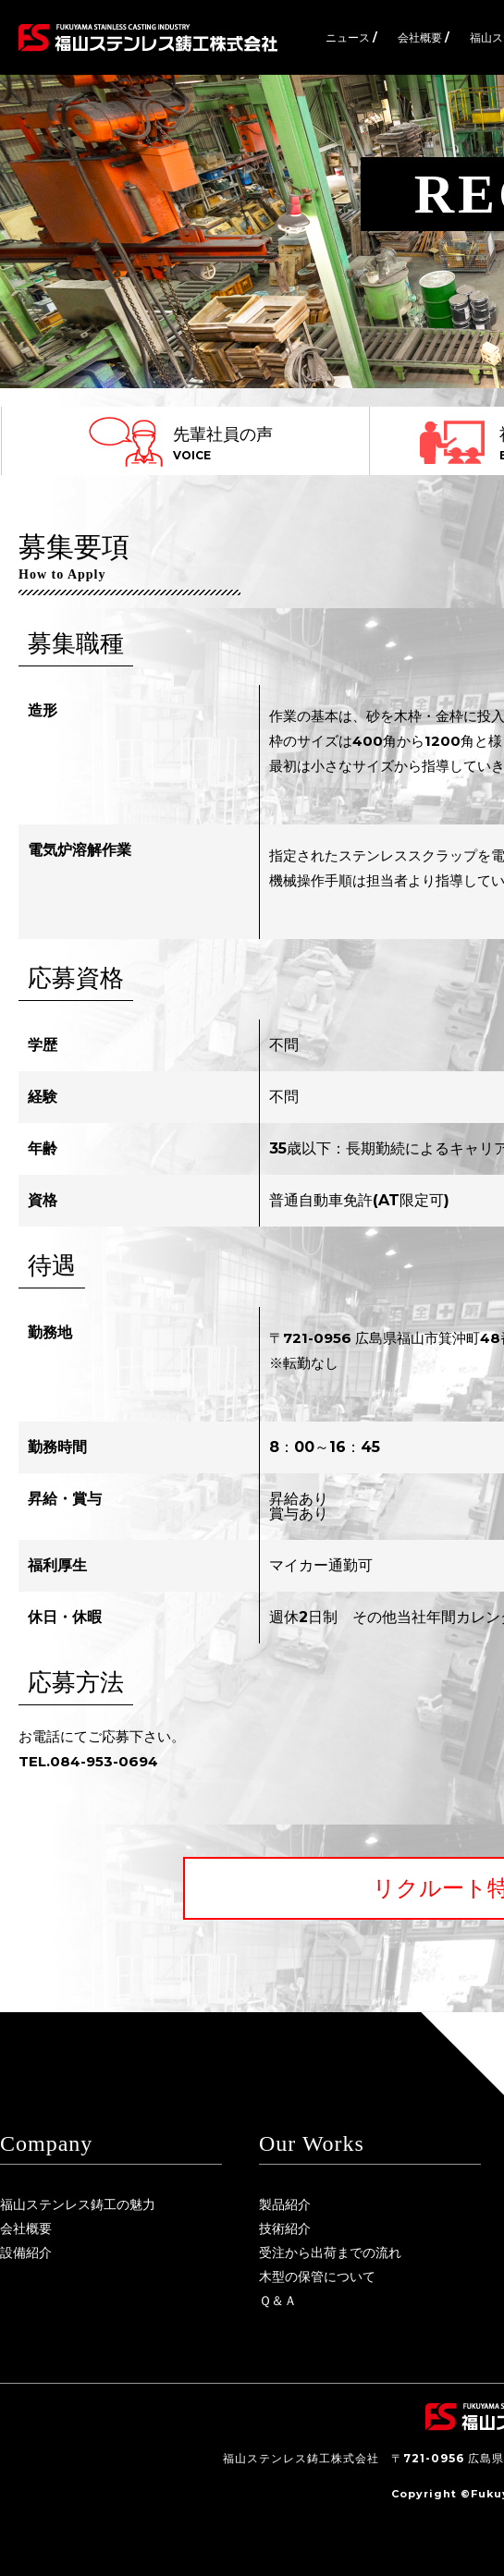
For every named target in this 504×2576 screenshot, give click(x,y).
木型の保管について (317, 2276)
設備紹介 (26, 2252)
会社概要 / (423, 37)
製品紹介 (285, 2204)
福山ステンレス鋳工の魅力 (77, 2204)
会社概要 (26, 2228)
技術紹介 (285, 2228)
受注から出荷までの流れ (330, 2252)
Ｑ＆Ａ (278, 2300)
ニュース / (351, 37)
